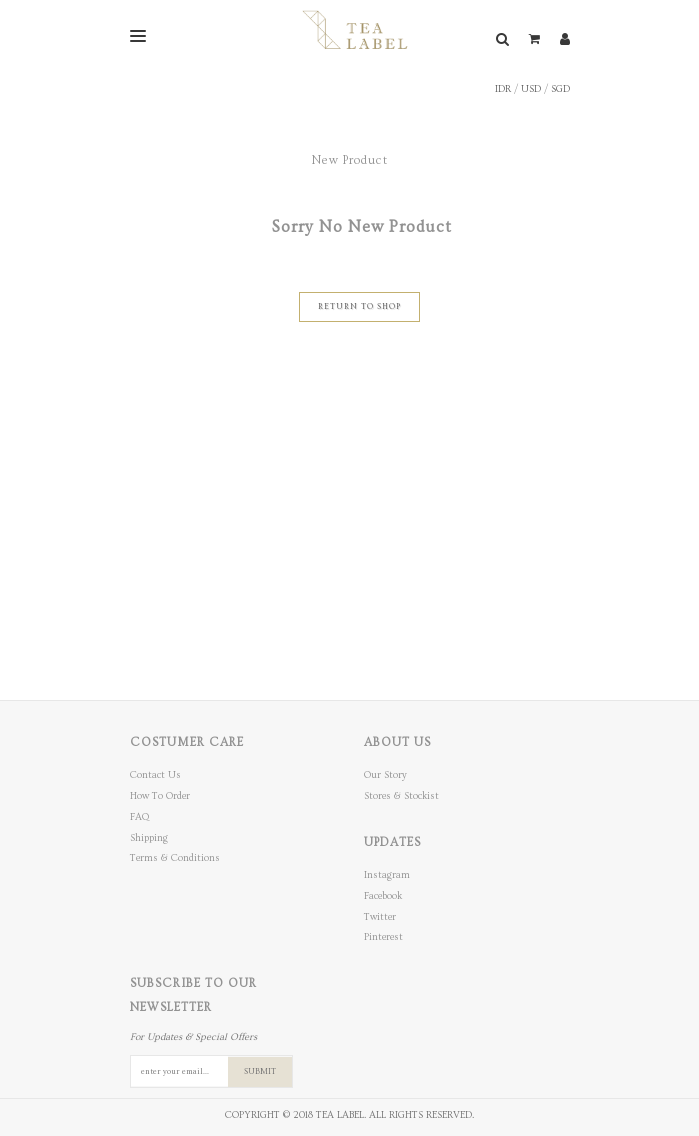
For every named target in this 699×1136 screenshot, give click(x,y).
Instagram (387, 875)
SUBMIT (260, 1071)
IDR (503, 89)
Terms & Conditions (175, 858)
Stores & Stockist (401, 796)
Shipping (149, 838)
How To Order (160, 796)
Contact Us (155, 775)
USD (531, 89)
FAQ (139, 817)
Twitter (380, 917)
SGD (560, 89)
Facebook (383, 896)
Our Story (385, 775)
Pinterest (383, 937)
